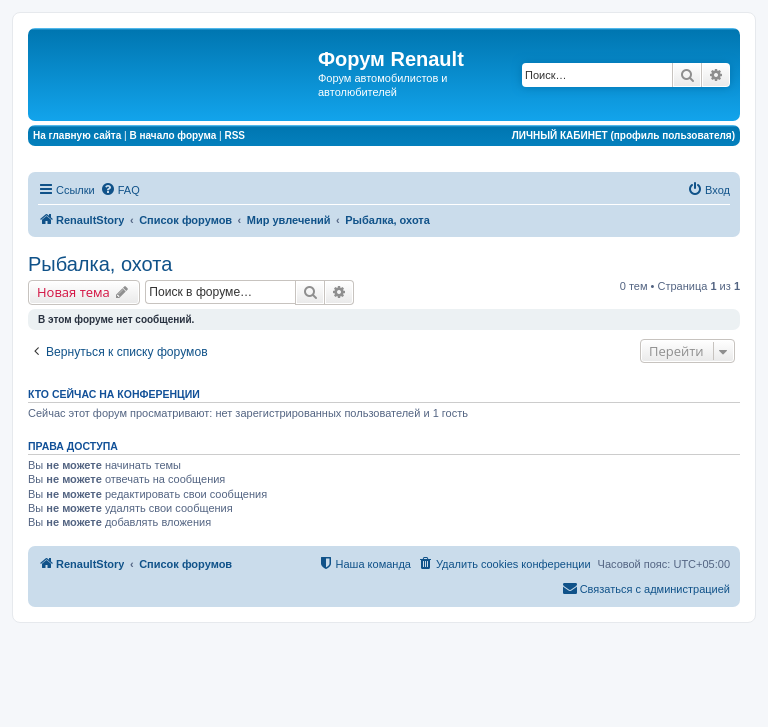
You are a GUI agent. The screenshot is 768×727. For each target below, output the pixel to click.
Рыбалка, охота (100, 264)
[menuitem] (120, 190)
